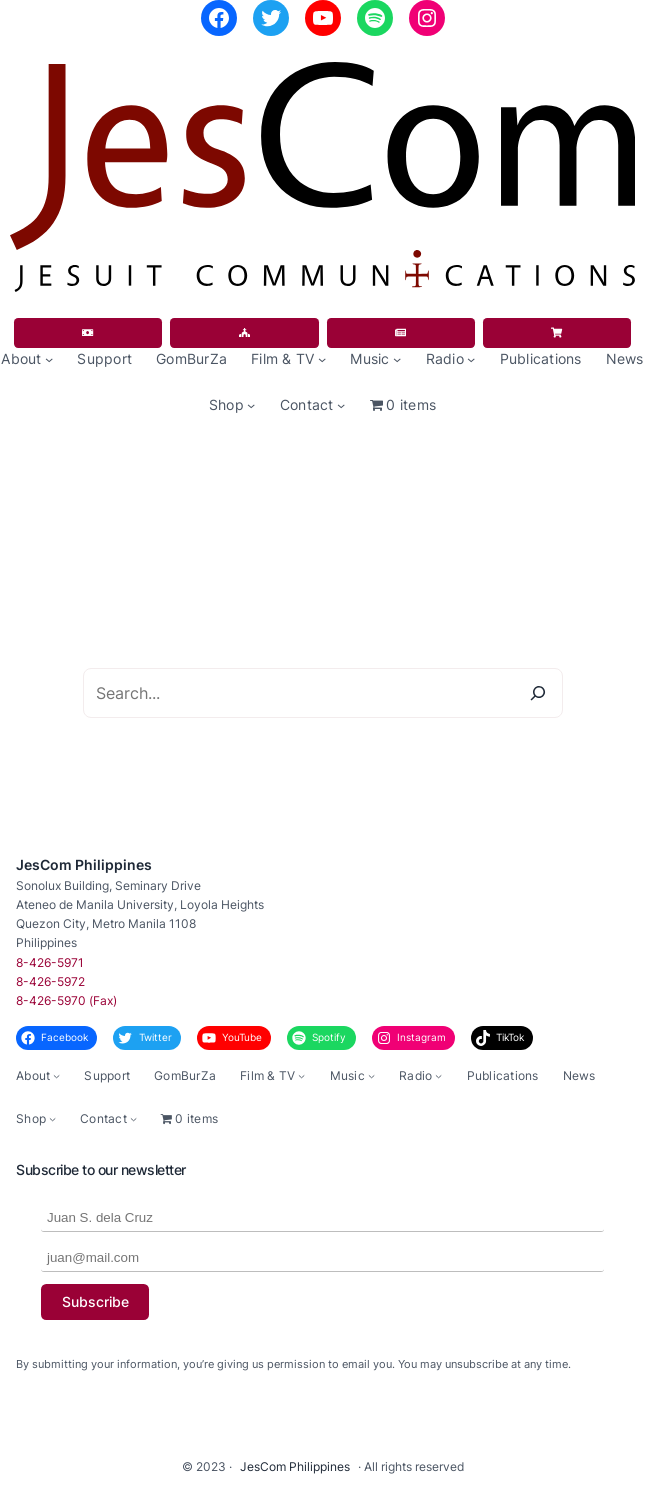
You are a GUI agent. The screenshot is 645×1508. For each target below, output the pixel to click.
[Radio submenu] (471, 359)
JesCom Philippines (84, 864)
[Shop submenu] (251, 405)
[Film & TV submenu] (322, 359)
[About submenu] (49, 359)
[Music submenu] (397, 359)
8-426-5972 (50, 981)
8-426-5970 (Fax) (66, 1000)
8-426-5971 (50, 962)
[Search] (538, 693)
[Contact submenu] (341, 405)
